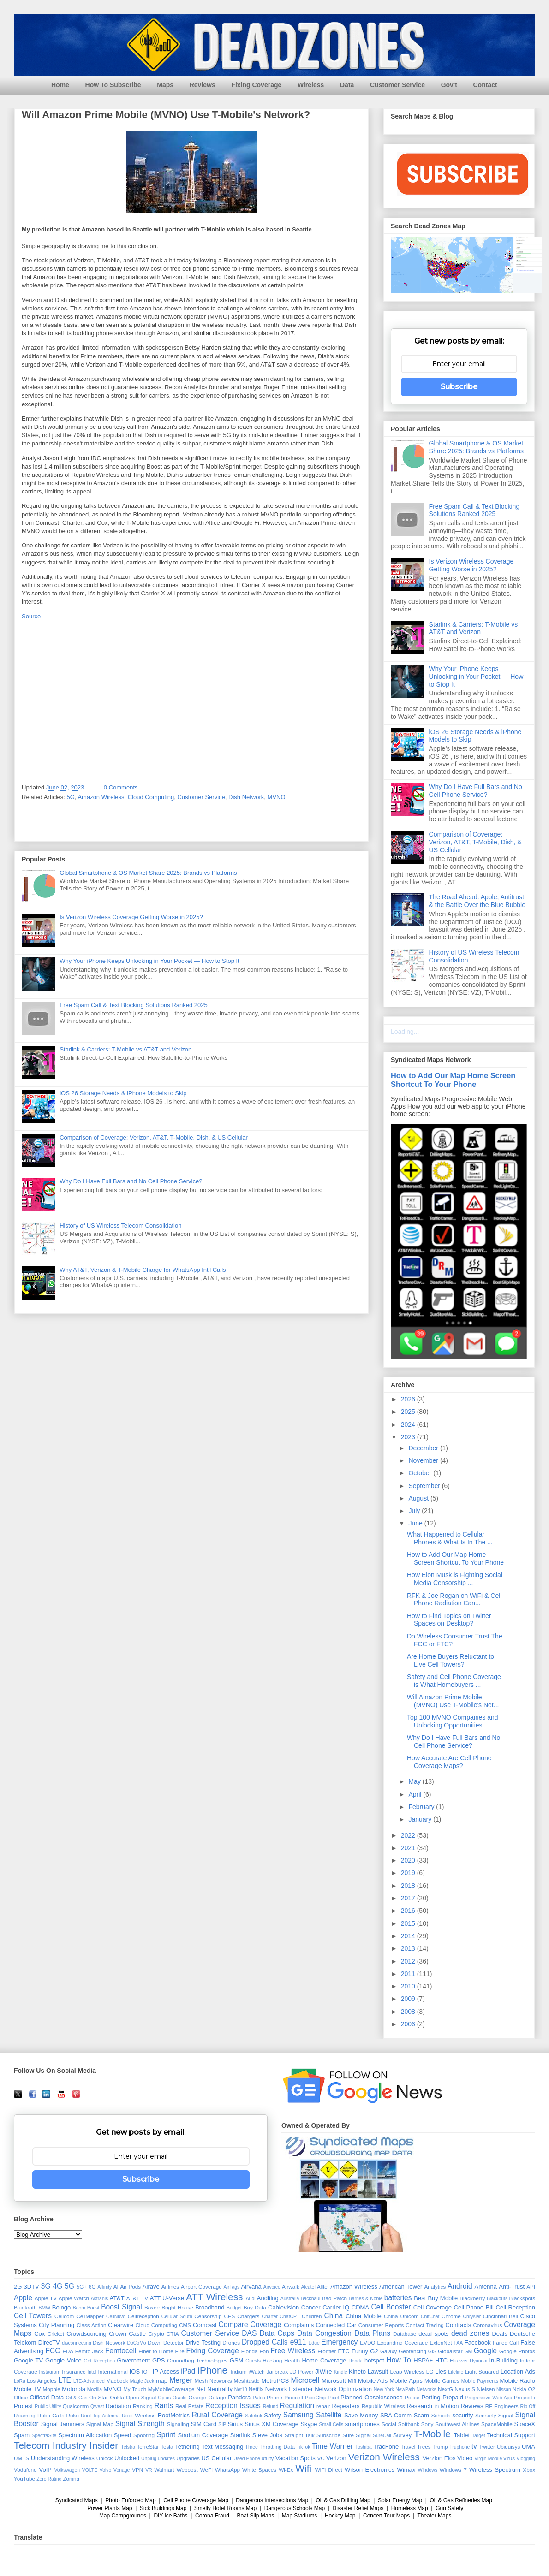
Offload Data (47, 2397)
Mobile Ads (373, 2380)
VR (148, 2470)
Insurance (73, 2371)
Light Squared (482, 2371)
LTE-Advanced (89, 2381)
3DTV (31, 2286)
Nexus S (465, 2389)
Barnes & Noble (366, 2298)
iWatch (256, 2371)
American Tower (400, 2286)
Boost (93, 2307)
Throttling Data (277, 2447)
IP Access (166, 2371)
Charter (270, 2316)
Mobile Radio (517, 2380)
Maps (165, 85)
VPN (137, 2470)
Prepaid (452, 2397)
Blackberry (472, 2298)
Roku (72, 2415)
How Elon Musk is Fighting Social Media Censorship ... (454, 1578)
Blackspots (522, 2298)
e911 (298, 2342)
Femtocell (121, 2351)
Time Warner (332, 2446)
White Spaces (259, 2470)
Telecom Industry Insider (66, 2445)
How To (399, 2360)
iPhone (212, 2370)
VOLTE (89, 2470)
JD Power (301, 2371)
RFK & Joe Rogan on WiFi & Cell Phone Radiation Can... (454, 1599)
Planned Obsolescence (371, 2397)
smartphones (362, 2424)
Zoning (71, 2478)
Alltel (322, 2287)
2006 (409, 2024)
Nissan (503, 2389)
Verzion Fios (439, 2458)
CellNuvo (115, 2316)
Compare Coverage (250, 2324)
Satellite (328, 2415)
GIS (432, 2351)
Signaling (178, 2424)
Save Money (361, 2415)
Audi (251, 2298)
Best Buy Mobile (436, 2298)
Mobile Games (441, 2381)
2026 (409, 1399)
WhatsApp (227, 2470)
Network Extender (289, 2389)
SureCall (382, 2435)
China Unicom (401, 2316)
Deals (499, 2333)
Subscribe (459, 386)
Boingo (61, 2307)
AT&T (117, 2298)
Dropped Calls (265, 2342)
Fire (180, 2351)
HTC (441, 2360)
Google (485, 2351)
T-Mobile (432, 2433)
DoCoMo (136, 2342)
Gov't (449, 85)
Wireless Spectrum (494, 2469)
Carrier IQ (335, 2307)
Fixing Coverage (256, 85)
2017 (409, 1898)
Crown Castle (127, 2333)
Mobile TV (27, 2389)
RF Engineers (502, 2406)
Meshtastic (247, 2381)
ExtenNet (441, 2342)
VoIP (45, 2469)
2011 (409, 1973)
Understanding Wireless (63, 2458)
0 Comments (121, 787)
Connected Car (336, 2324)
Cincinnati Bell (500, 2316)
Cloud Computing (151, 797)
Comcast (204, 2324)
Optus (164, 2397)
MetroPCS (275, 2380)
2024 (409, 1424)
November (424, 1460)
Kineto (357, 2371)
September (425, 1486)
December (424, 1448)
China (333, 2316)
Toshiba (363, 2447)
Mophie (51, 2389)
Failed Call (506, 2342)
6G (92, 2287)
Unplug (148, 2458)
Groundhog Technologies (197, 2360)
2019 (409, 1872)
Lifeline (455, 2371)
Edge (313, 2342)
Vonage (121, 2470)
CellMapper (90, 2316)
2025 (409, 1411)
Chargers (248, 2316)
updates (166, 2458)
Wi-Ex (286, 2470)
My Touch (134, 2389)
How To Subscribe (113, 85)
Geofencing (412, 2351)
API (530, 2287)
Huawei (459, 2360)
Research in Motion (432, 2406)
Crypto (156, 2334)
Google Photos (517, 2351)
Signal (505, 2415)
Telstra (128, 2447)
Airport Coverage (201, 2287)
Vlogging (526, 2458)
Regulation (297, 2406)
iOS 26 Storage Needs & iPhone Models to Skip (123, 1093)
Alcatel (308, 2287)
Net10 (240, 2389)
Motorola (73, 2389)
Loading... (405, 1031)
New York (384, 2389)
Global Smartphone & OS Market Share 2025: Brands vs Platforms (148, 872)
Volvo (105, 2470)
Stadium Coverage (203, 2435)
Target (478, 2435)
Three (251, 2447)
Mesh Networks (213, 2381)
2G (18, 2286)
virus (509, 2458)
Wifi (304, 2468)
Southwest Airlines (457, 2424)
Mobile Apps (405, 2380)
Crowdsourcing (86, 2333)
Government (133, 2360)
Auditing (268, 2298)
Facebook (478, 2342)
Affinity (104, 2287)
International (113, 2371)
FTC (343, 2351)
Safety (272, 2415)
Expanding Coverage (402, 2342)
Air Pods (130, 2287)
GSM (237, 2360)
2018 (409, 1885)
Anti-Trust (512, 2286)
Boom (79, 2307)
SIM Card (203, 2424)
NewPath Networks (415, 2389)
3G (46, 2286)
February (422, 1806)
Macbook (117, 2381)
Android (460, 2286)
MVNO (277, 797)
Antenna (486, 2286)
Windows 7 (453, 2470)
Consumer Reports (381, 2325)
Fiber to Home (155, 2351)
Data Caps (276, 2333)
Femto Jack (89, 2351)
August (419, 1498)
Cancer (311, 2307)
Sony (427, 2424)
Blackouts (497, 2298)
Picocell (293, 2397)
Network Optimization (343, 2389)
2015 (409, 1923)
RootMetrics (174, 2415)
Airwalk (290, 2287)
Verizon (336, 2458)
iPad (188, 2371)
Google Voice (63, 2360)
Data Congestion (324, 2333)
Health (292, 2360)
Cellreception (143, 2316)
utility (268, 2458)
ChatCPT (290, 2316)
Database (404, 2334)
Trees (423, 2447)
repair (323, 2406)
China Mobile (364, 2316)
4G (57, 2286)
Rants (164, 2406)
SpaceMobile (497, 2424)
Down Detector (166, 2342)
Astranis (99, 2298)
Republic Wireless (383, 2406)
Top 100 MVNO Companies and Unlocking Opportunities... (452, 1721)
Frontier (326, 2351)
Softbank (408, 2424)
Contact (485, 85)
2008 (409, 2011)
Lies (440, 2371)
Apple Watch (74, 2298)
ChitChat (430, 2316)
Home (60, 85)
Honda (355, 2360)
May (415, 1781)
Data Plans (372, 2333)
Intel (91, 2371)
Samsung (298, 2415)
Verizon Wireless (384, 2456)
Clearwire (120, 2324)
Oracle (180, 2397)
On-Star (98, 2397)
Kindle (340, 2371)
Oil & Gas (76, 2397)
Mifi (352, 2381)
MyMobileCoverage (171, 2389)
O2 (531, 2389)
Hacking (272, 2360)
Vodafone (25, 2470)
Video (464, 2458)
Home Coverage (324, 2360)
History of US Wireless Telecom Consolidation (120, 1225)
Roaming (25, 2415)
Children (312, 2316)
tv (474, 2446)
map (161, 2380)
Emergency (339, 2342)
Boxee (152, 2307)
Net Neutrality (214, 2389)
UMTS (21, 2458)
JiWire (323, 2371)
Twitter (487, 2447)
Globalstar (450, 2351)
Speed (122, 2435)
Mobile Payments (479, 2381)
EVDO (367, 2342)
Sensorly (485, 2415)
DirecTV (49, 2342)
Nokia (519, 2389)
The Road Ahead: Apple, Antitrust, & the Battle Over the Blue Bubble (477, 900)
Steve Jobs (267, 2435)
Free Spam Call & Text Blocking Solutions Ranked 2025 (134, 1005)
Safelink (253, 2415)
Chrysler (472, 2316)
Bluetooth (25, 2307)
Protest (23, 2406)
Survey (402, 2435)
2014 (409, 1936)
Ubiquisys (508, 2447)
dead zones (470, 2333)
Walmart (164, 2470)
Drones (231, 2342)
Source (31, 616)
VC (321, 2458)
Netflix (256, 2389)
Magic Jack (142, 2381)
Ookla (117, 2397)
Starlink (240, 2435)
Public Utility (48, 2406)
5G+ (82, 2287)
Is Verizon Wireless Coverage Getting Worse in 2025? (131, 917)
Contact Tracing (424, 2325)
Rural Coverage (217, 2415)
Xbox (529, 2470)
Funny (360, 2351)
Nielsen (486, 2389)
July (415, 1510)
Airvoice (271, 2287)
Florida (249, 2351)
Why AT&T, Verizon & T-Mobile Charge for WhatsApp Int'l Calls (143, 1269)
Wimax (406, 2469)
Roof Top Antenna (100, 2415)
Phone (274, 2397)
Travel (407, 2447)
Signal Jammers (62, 2424)
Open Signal (141, 2397)
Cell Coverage (432, 2307)
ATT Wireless (214, 2296)
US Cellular (216, 2458)
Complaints (299, 2324)
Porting (430, 2397)
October (420, 1473)
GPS (158, 2360)
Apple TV (46, 2298)
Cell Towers (33, 2316)
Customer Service (397, 85)
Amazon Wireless (101, 797)
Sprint (165, 2435)
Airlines (170, 2287)
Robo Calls (50, 2415)
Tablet (462, 2435)
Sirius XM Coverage (271, 2424)
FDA (68, 2351)
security (463, 2415)
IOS (135, 2371)
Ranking (143, 2406)
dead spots (433, 2333)
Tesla (167, 2447)
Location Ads (518, 2371)
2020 (409, 1860)
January (420, 1819)
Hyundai (478, 2360)
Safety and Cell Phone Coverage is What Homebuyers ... (454, 1680)
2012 (409, 1961)
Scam (421, 2415)
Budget (234, 2307)
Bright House (177, 2307)
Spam (22, 2435)
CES (229, 2316)
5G (71, 797)
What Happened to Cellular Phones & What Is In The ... (450, 1538)
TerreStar (148, 2447)
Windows (427, 2470)
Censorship (207, 2316)
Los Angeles (41, 2381)
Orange (197, 2397)
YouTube (24, 2478)
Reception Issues (233, 2406)
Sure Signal (356, 2435)
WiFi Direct (328, 2470)
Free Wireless (292, 2351)
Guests (253, 2360)
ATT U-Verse (167, 2298)
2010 (409, 1986)
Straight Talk (300, 2435)
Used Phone (246, 2458)
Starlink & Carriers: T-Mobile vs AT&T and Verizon (125, 1049)
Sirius (235, 2424)
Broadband (210, 2307)
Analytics (435, 2287)
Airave (151, 2286)
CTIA (173, 2334)
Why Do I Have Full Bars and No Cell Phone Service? (131, 1181)
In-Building (503, 2360)
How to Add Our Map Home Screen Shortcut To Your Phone (453, 1079)
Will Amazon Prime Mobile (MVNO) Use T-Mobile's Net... (453, 1701)
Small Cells (331, 2424)
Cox (39, 2333)
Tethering (187, 2446)
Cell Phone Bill (474, 2307)
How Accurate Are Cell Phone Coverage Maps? (449, 1761)
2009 (409, 1998)
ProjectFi (524, 2397)
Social (389, 2424)
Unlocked (126, 2458)
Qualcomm (76, 2406)
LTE (64, 2380)
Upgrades (188, 2458)
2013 (409, 1948)
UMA (528, 2446)
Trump (440, 2447)
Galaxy (388, 2351)
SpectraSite (44, 2435)
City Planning (56, 2324)
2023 (409, 1437)
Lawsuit (378, 2371)
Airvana (251, 2286)
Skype (308, 2424)
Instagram (49, 2371)
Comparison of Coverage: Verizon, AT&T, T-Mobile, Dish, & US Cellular (154, 1137)
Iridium (239, 2371)
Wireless (311, 85)
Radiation (118, 2406)
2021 (409, 1848)
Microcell (305, 2380)
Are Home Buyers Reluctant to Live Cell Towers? (450, 1660)
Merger (180, 2380)
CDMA (360, 2307)
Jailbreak (277, 2371)
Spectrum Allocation (85, 2435)
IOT (146, 2371)
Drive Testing (203, 2342)
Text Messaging (223, 2446)
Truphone (459, 2447)
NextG (445, 2389)
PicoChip (316, 2397)
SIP (222, 2424)
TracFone (386, 2446)
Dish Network (246, 797)
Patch (259, 2397)
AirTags (231, 2287)
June (416, 1523)
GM (468, 2351)
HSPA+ (423, 2360)
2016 (409, 1910)
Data (347, 85)
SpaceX (525, 2424)
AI (116, 2287)
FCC (53, 2351)
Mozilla (94, 2389)
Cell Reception (515, 2307)
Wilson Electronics (369, 2469)
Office (21, 2397)
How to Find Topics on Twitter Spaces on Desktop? (449, 1619)
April (415, 1794)
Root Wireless (139, 2415)
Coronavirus (487, 2325)
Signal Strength (140, 2424)
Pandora (239, 2397)
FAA (458, 2342)
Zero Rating (48, 2478)
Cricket (56, 2334)
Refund (271, 2406)
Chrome (451, 2316)
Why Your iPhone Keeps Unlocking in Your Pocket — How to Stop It (149, 960)
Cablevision (283, 2307)
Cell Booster (391, 2307)
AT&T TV (137, 2298)
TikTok (303, 2447)
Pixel (333, 2397)
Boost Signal (121, 2307)
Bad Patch (334, 2298)
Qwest (97, 2406)
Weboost (187, 2470)
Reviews (202, 85)
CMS (185, 2325)
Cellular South (176, 2316)
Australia (289, 2298)
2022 (409, 1835)
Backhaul (311, 2298)
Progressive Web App (489, 2397)
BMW (44, 2307)
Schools (441, 2415)
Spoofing (144, 2435)
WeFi (206, 2470)
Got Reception (99, 2360)
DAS (249, 2333)
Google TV (28, 2360)
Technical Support (511, 2435)
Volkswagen (67, 2470)
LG (430, 2371)
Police (412, 2397)
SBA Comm (396, 2415)
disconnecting (76, 2342)
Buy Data (255, 2307)
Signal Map (99, 2424)
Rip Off (527, 2406)
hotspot (374, 2360)
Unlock (104, 2458)
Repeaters (346, 2406)
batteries (398, 2298)
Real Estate (189, 2406)
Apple (23, 2298)
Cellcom (64, 2316)
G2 (374, 2351)
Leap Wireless (407, 2371)
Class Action (91, 2325)
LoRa (19, 2381)
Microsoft (334, 2380)
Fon (264, 2351)
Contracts (458, 2324)
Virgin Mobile (488, 2458)
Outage (217, 2397)
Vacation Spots (295, 2458)
